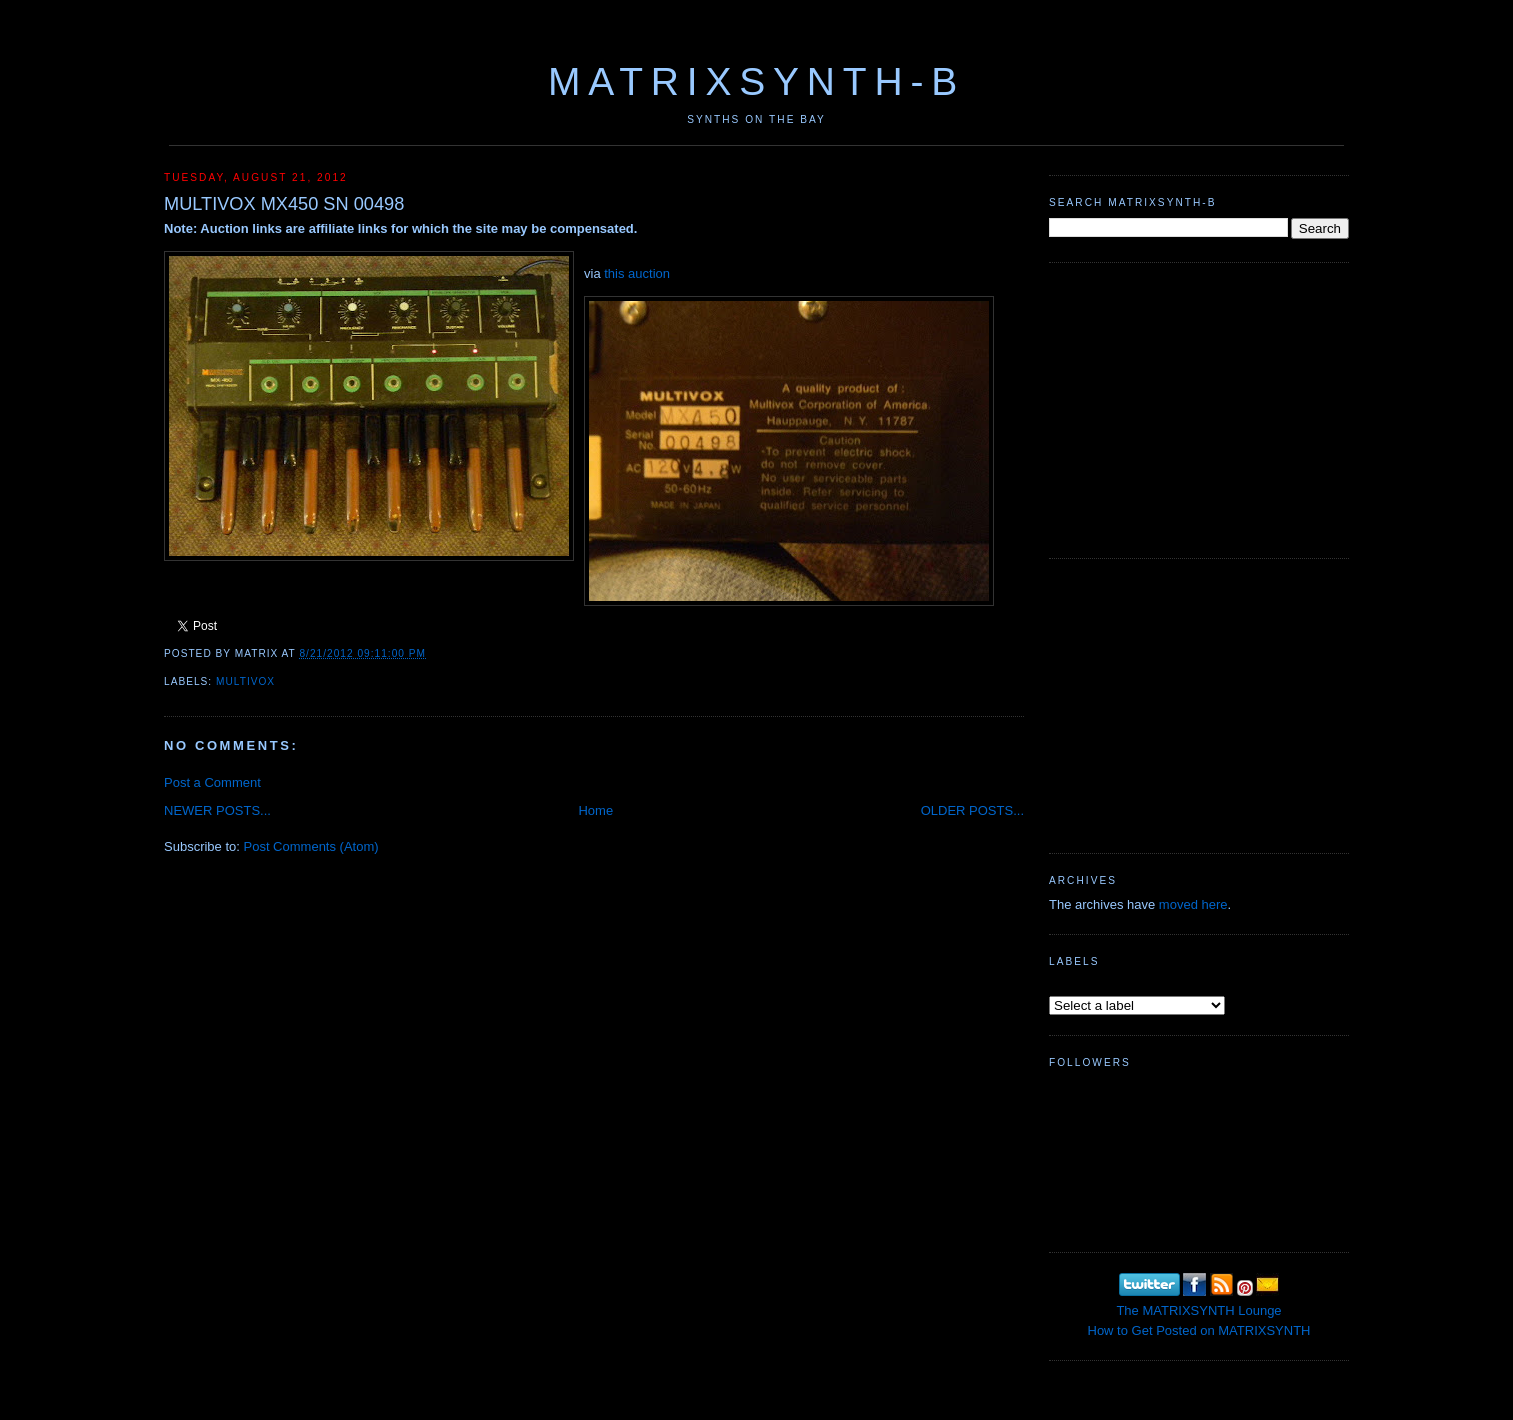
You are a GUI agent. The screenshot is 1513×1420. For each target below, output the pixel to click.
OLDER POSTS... (972, 810)
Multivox (245, 681)
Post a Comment (212, 782)
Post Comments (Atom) (311, 846)
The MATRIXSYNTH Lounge (1198, 1310)
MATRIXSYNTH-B (756, 81)
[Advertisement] (1199, 408)
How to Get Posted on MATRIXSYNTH (1199, 1330)
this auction (637, 273)
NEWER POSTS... (217, 810)
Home (595, 810)
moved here (1193, 904)
